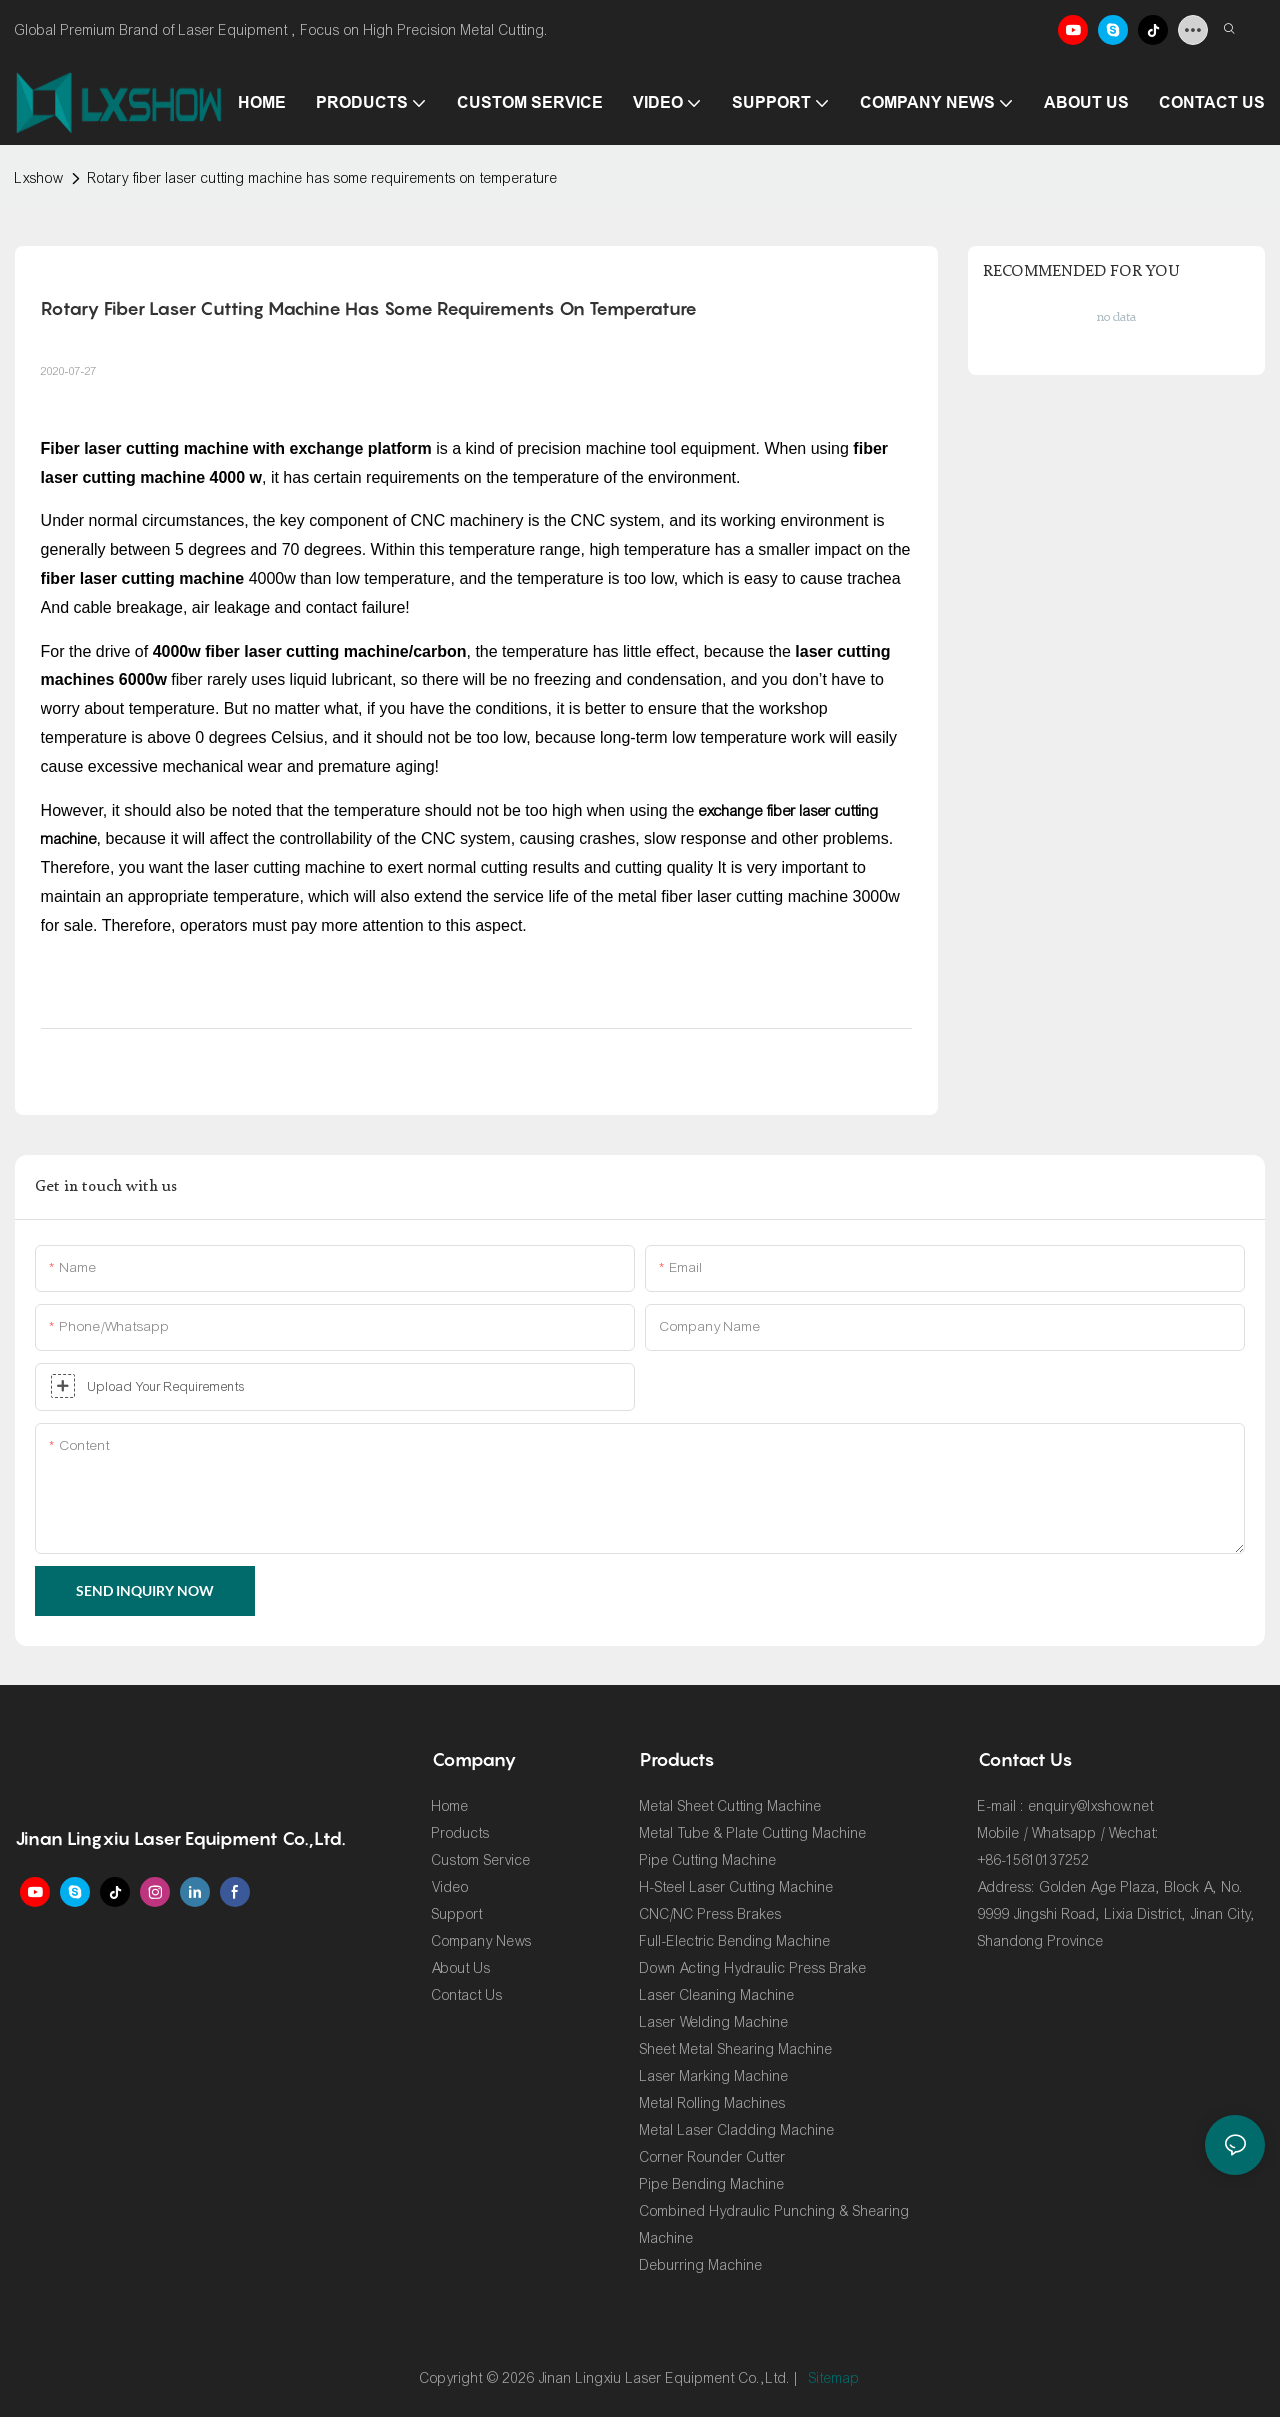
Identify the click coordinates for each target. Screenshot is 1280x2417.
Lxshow (39, 178)
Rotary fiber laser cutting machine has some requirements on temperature (323, 178)
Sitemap (834, 2378)
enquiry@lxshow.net (1091, 1806)
